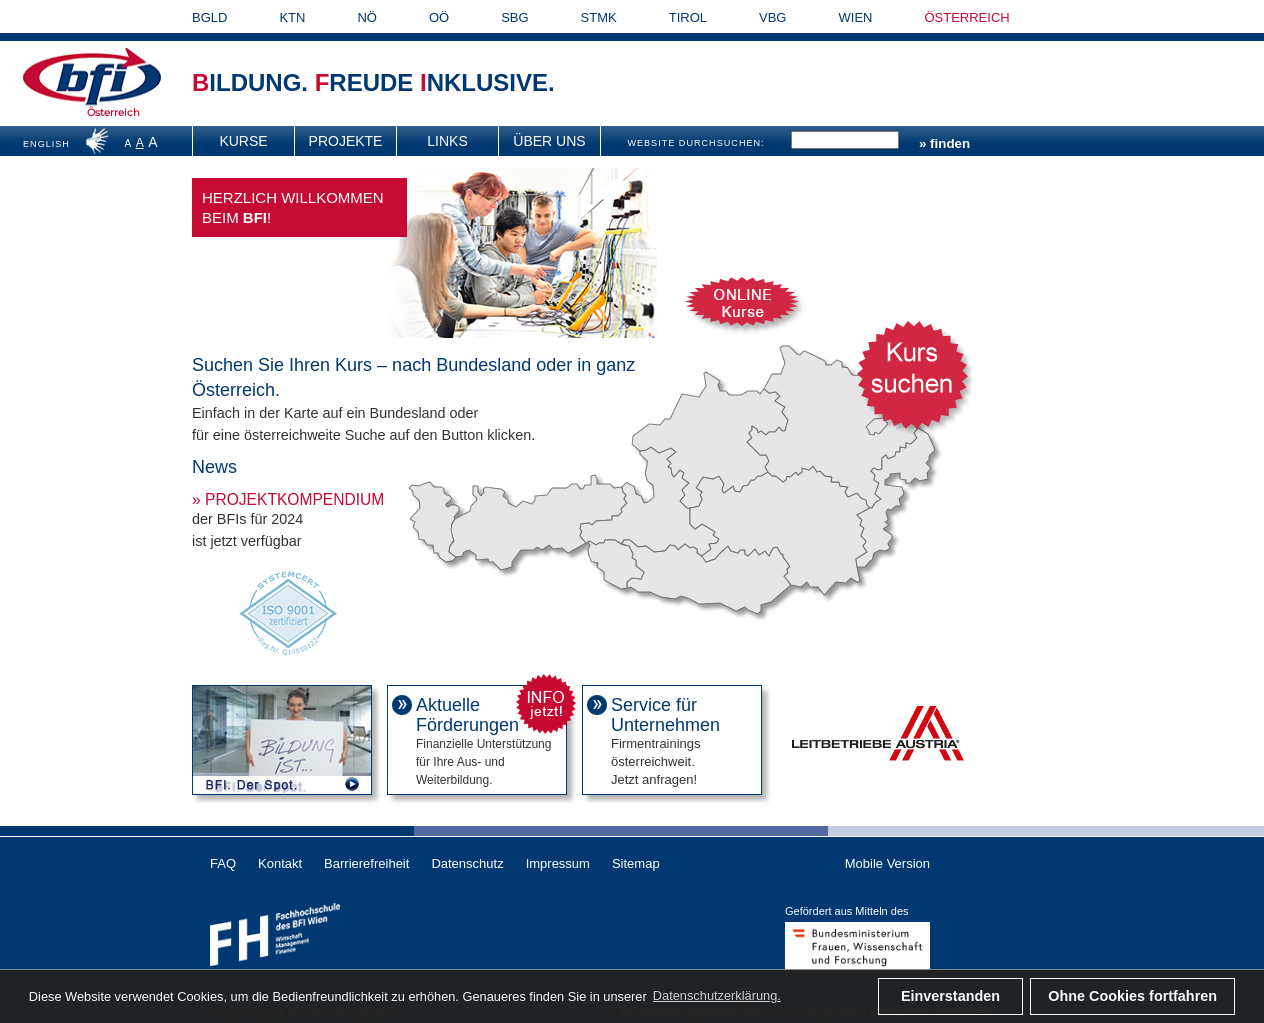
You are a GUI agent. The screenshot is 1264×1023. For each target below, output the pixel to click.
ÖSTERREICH (966, 17)
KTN (292, 17)
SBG (514, 17)
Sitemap (636, 863)
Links (447, 141)
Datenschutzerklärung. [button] (717, 995)
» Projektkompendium (288, 499)
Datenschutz (467, 863)
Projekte (346, 141)
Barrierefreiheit (366, 863)
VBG (772, 17)
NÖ (367, 17)
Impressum (558, 863)
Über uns (549, 141)
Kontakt (280, 863)
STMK (599, 17)
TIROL (688, 17)
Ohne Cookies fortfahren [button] (1132, 996)
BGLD (209, 17)
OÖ (439, 17)
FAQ (223, 863)
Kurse (243, 141)
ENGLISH (46, 144)
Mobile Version (887, 863)
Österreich (113, 112)
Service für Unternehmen (665, 715)
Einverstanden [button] (950, 996)
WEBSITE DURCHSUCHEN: (695, 143)
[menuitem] (244, 141)
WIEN (856, 17)
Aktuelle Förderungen (467, 715)
